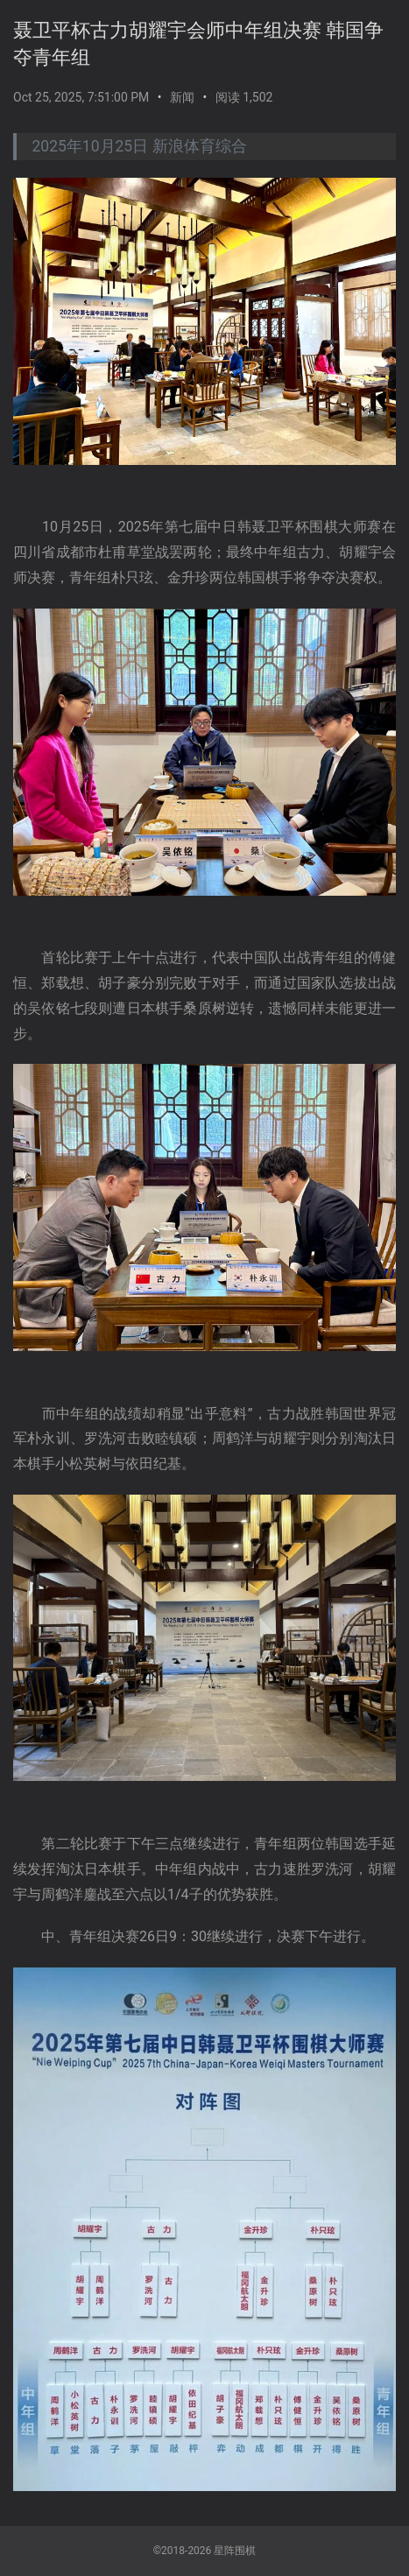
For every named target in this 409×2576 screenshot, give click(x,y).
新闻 (182, 97)
